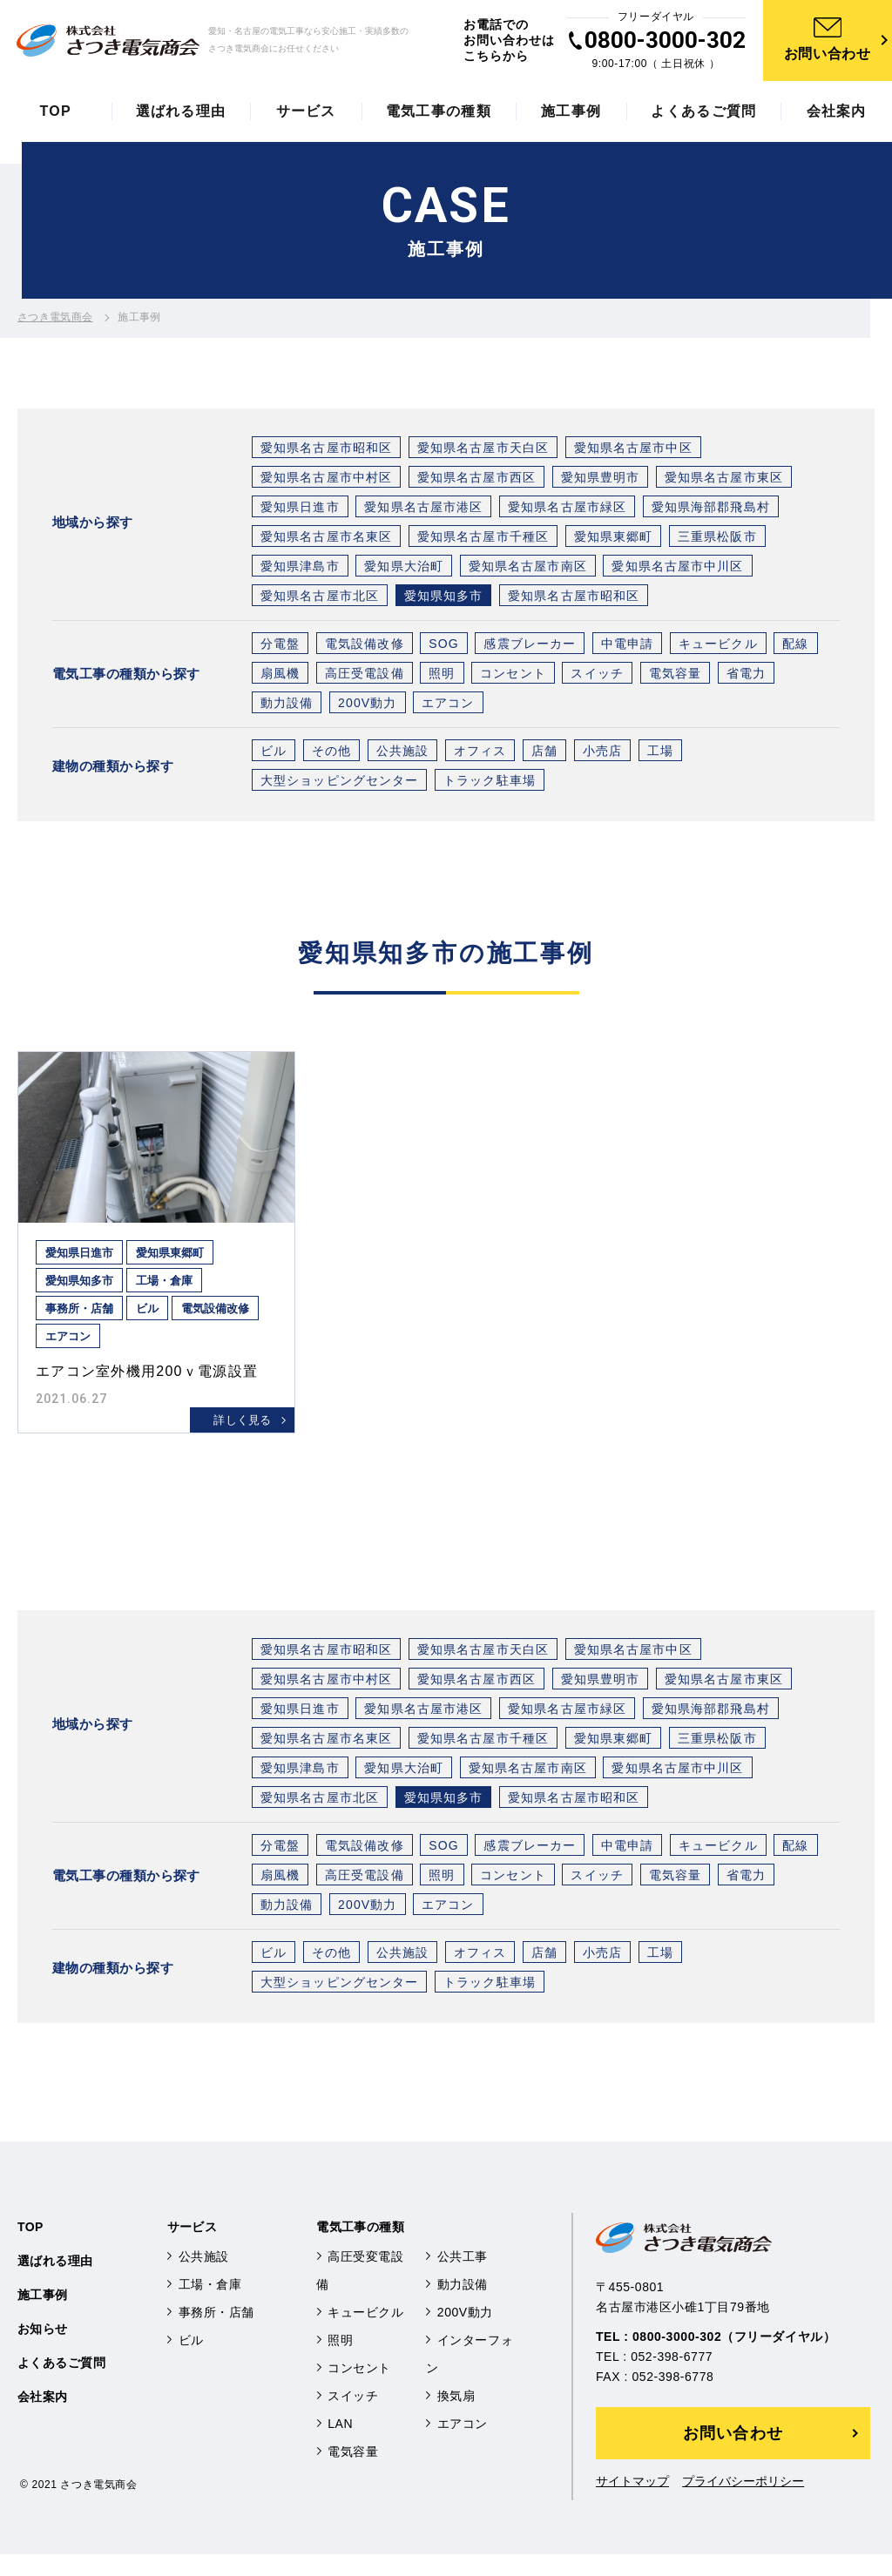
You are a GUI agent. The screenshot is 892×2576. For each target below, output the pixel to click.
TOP (30, 2249)
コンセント (513, 677)
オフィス (480, 754)
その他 (331, 754)
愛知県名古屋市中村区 (326, 481)
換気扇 (456, 2417)
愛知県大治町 (403, 570)
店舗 (544, 754)
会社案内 (42, 2418)
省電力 (746, 677)
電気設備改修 (364, 647)
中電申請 (627, 647)
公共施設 (402, 754)
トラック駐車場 (489, 784)
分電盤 (280, 647)
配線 (795, 647)
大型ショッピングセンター (339, 784)
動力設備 (286, 706)
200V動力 (367, 706)
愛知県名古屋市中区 (633, 451)
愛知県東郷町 (613, 540)
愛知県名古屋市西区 (476, 481)
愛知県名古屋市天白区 (483, 451)
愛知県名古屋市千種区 (483, 540)
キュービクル (718, 647)
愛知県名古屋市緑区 (567, 510)
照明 (442, 677)
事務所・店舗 (216, 2334)
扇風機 (280, 677)
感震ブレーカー (529, 647)
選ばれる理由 (55, 2282)
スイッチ (597, 677)
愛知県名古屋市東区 (724, 481)
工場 (660, 754)
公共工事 (462, 2278)
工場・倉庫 (210, 2306)
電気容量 (675, 677)
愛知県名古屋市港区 (423, 510)
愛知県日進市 (300, 510)
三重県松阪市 (717, 540)
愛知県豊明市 (600, 481)
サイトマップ (627, 2504)
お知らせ (42, 2350)
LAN (340, 2445)
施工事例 (42, 2316)
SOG (443, 647)
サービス (192, 2249)
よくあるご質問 (61, 2384)
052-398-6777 (672, 2378)
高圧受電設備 (364, 677)
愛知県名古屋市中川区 (677, 570)
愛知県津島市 (300, 570)
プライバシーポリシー (734, 2504)
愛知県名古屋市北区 (319, 599)
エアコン (448, 706)
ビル (273, 754)
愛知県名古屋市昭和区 (326, 451)
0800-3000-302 (669, 42)
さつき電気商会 (55, 320)
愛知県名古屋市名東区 (326, 540)
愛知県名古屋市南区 (528, 570)
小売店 (602, 754)
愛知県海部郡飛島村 (711, 510)
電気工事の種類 (360, 2249)
